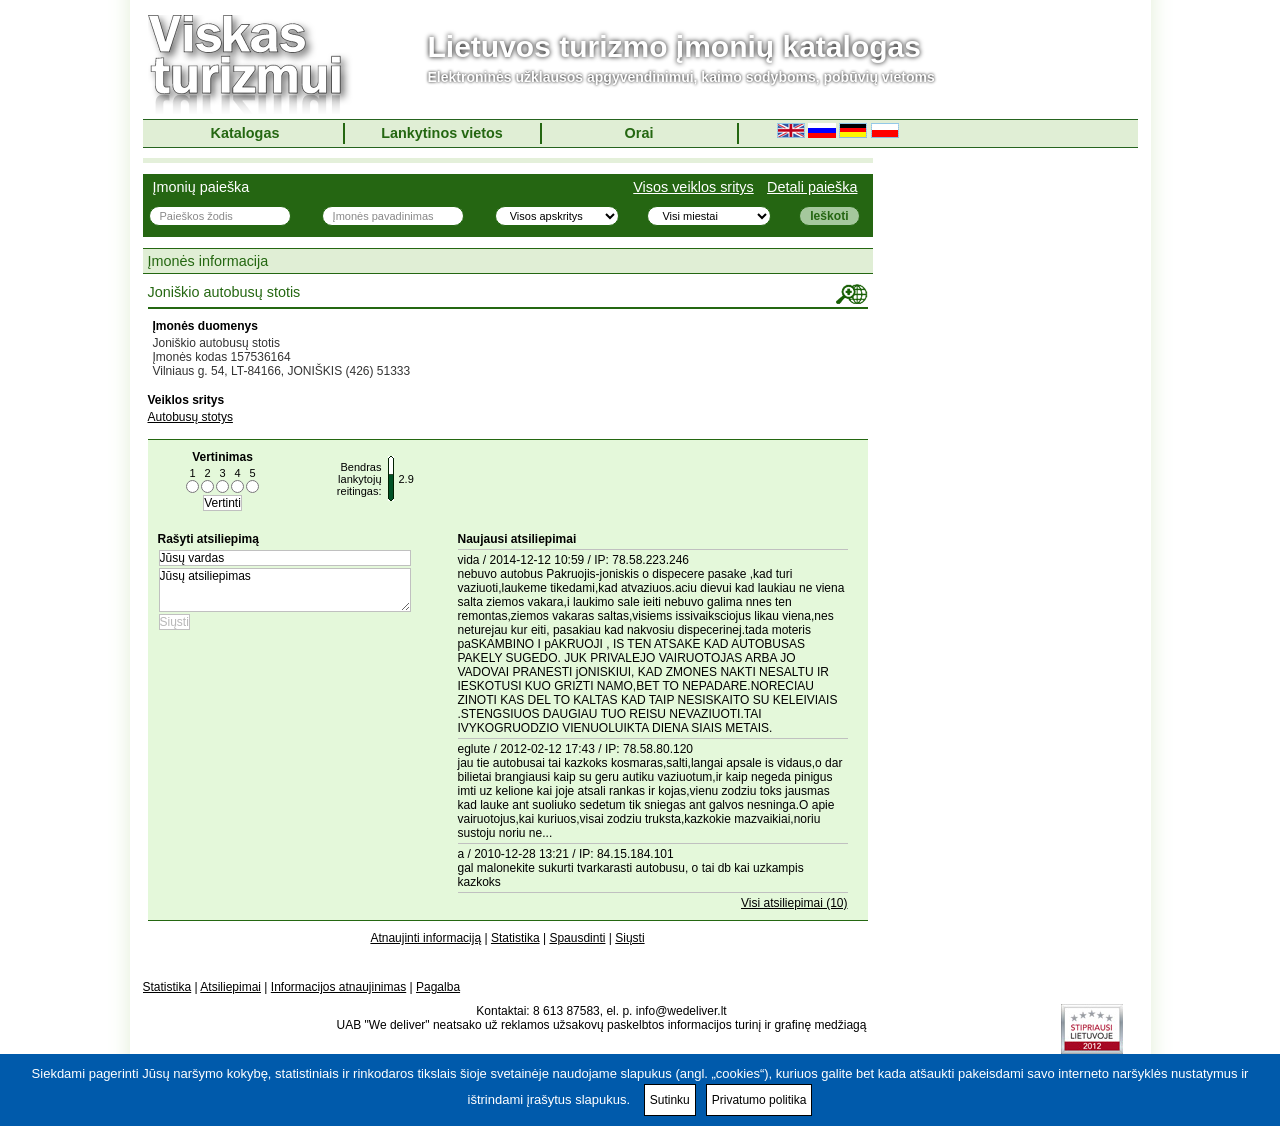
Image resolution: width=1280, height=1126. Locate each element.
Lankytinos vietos (442, 133)
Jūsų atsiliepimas (285, 590)
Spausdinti (577, 938)
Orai (639, 133)
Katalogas (245, 133)
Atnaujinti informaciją (425, 938)
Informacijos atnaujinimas (338, 987)
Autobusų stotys (190, 417)
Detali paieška (812, 187)
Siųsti (629, 938)
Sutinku (670, 1100)
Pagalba (438, 987)
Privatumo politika (759, 1100)
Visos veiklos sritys (693, 187)
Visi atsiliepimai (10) (794, 903)
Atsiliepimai (230, 987)
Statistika (515, 938)
